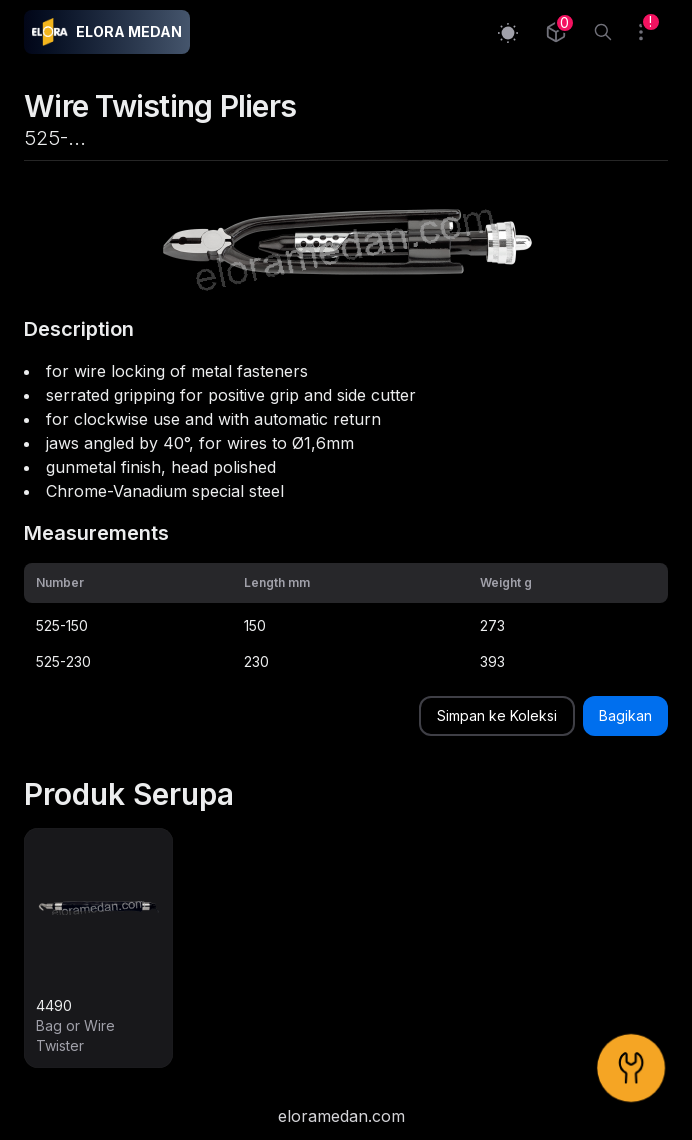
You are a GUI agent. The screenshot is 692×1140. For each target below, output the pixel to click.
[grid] (346, 621)
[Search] (603, 32)
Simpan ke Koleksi (497, 715)
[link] (98, 948)
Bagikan (625, 715)
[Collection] (556, 32)
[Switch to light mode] (508, 32)
